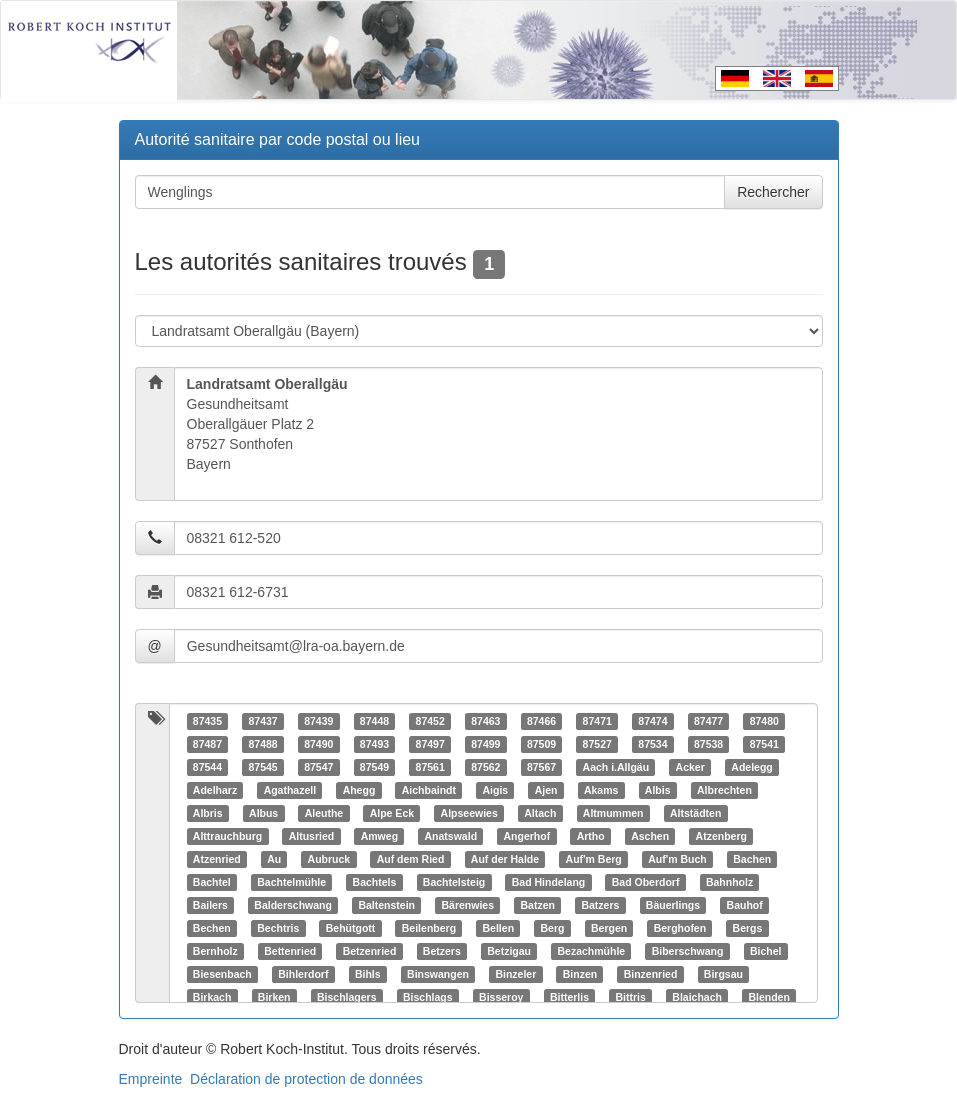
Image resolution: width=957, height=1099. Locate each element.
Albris (208, 813)
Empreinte (151, 1079)
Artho (591, 836)
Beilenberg (429, 928)
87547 (318, 767)
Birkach (212, 997)
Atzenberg (721, 836)
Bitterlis (569, 997)
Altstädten (695, 813)
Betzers (442, 951)
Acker (690, 767)
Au (274, 859)
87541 (764, 744)
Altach (540, 813)
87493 (374, 744)
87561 (430, 767)
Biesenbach (222, 974)
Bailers (210, 905)
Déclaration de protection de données (306, 1079)
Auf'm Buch (677, 859)
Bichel (766, 951)
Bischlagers (347, 997)
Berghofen (680, 928)
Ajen (546, 790)
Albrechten (724, 790)
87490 (318, 744)
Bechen (212, 928)
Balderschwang (293, 905)
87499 (485, 744)
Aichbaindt (429, 790)
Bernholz (215, 951)
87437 (262, 721)
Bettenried (290, 951)
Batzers (600, 905)
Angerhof (527, 836)
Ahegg (359, 790)
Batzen (538, 905)
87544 (207, 767)
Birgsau (723, 974)
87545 (262, 767)
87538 (708, 744)
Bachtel (212, 882)
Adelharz (215, 790)
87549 (374, 767)
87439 (318, 721)
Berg (553, 928)
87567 (541, 767)
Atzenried (217, 859)
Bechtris (278, 928)
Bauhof (745, 905)
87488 (262, 744)
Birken (274, 997)
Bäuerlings (673, 905)
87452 (430, 721)
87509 (541, 744)
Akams (601, 790)
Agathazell (290, 790)
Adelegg (751, 767)
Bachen (752, 859)
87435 (207, 721)
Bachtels (375, 882)
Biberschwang (688, 951)
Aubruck (329, 859)
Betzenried (370, 951)
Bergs (748, 928)
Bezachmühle (591, 951)
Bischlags (428, 997)
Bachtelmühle (291, 882)
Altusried (312, 836)
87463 (485, 721)
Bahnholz (729, 882)
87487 (207, 744)
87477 (708, 721)
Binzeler (515, 974)
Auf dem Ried (411, 859)
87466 (541, 721)
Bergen (609, 928)
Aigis (496, 790)
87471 (597, 721)
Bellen (499, 928)
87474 (652, 721)
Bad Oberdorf (646, 882)
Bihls (368, 974)
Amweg (379, 836)
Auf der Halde (505, 859)
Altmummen (613, 813)
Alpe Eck (392, 813)
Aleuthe (324, 813)
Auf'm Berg (594, 859)
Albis (658, 790)
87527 (597, 744)
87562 (485, 767)
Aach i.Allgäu (616, 767)
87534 (652, 744)
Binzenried (651, 974)
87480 (764, 721)
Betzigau (509, 951)
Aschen (650, 836)
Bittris (631, 997)
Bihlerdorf (303, 974)
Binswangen (438, 974)
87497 (430, 744)
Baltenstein (386, 905)
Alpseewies (469, 813)
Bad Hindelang (549, 882)
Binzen (580, 974)
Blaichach (697, 997)
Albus (263, 813)
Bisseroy (501, 997)
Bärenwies (468, 905)
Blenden (768, 997)
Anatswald (451, 836)
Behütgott (351, 928)
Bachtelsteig (454, 882)
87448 (374, 721)
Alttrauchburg (227, 836)
